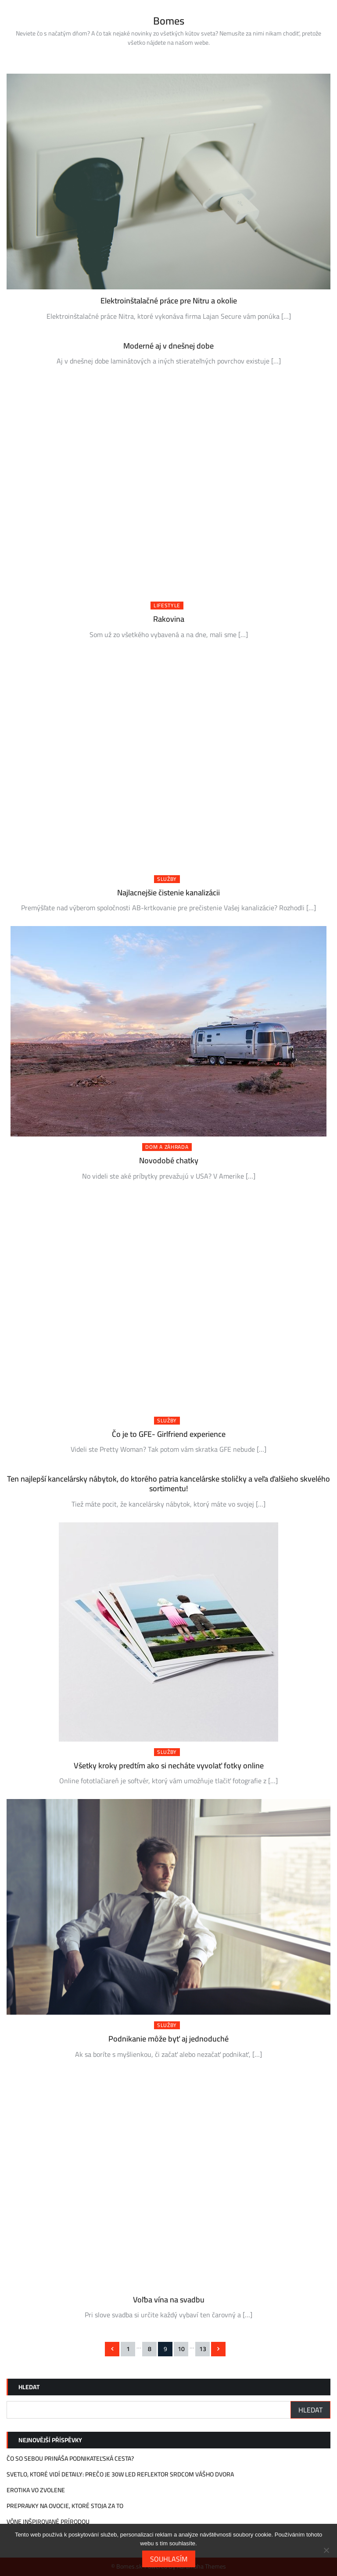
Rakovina (168, 619)
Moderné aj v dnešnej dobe (168, 345)
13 (202, 2349)
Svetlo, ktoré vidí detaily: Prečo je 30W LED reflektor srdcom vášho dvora (120, 2474)
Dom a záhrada (166, 1147)
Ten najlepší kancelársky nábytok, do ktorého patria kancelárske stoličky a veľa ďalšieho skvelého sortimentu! (168, 1483)
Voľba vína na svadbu (168, 2299)
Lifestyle (167, 605)
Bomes (168, 21)
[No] (326, 2550)
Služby (167, 879)
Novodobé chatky (168, 1160)
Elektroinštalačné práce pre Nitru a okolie (168, 300)
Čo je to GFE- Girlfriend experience (169, 1434)
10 (181, 2349)
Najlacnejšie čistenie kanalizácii (168, 892)
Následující (218, 2349)
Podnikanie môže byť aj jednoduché (168, 2038)
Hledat (28, 2387)
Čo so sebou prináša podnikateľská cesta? (70, 2458)
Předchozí (112, 2349)
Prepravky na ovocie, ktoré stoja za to (65, 2506)
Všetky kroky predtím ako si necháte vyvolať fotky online (169, 1765)
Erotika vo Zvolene (36, 2490)
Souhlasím (168, 2558)
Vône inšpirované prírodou (48, 2521)
